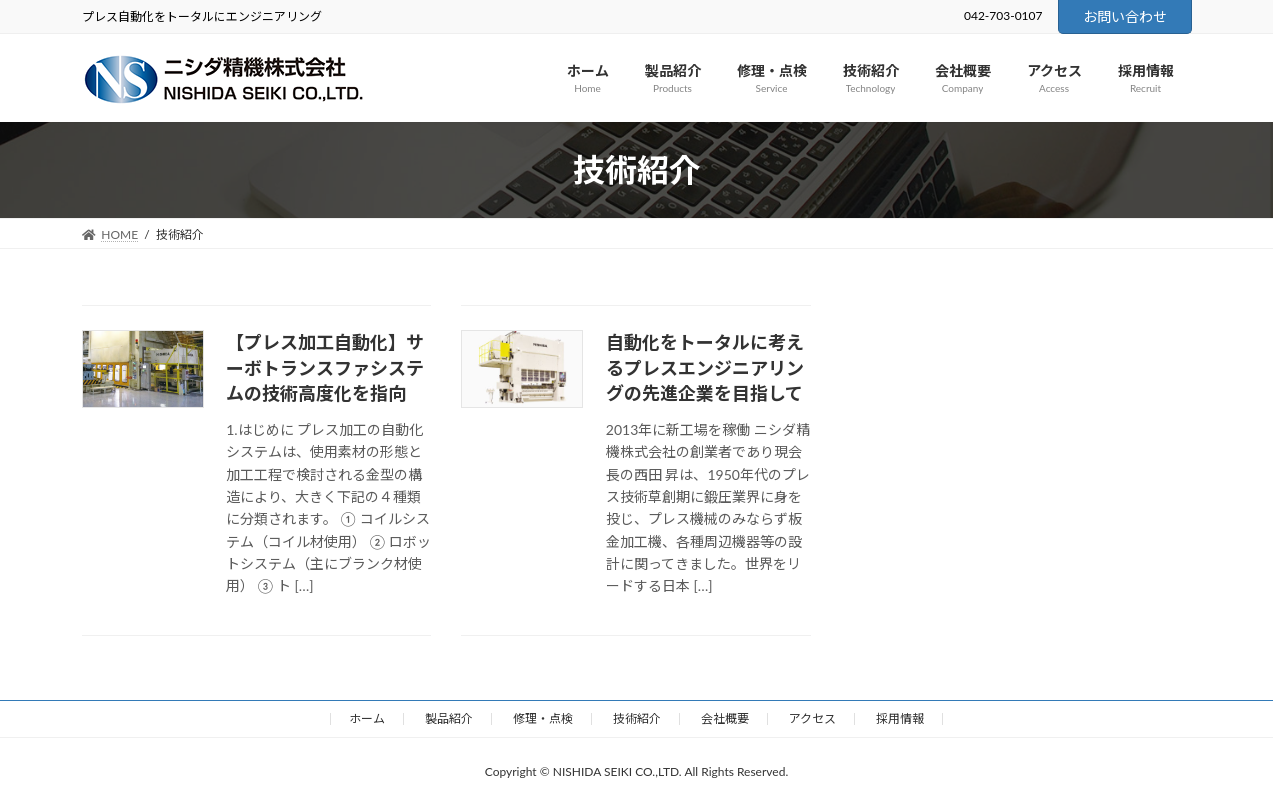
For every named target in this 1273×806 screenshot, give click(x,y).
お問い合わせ (1125, 16)
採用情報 (900, 718)
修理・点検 (543, 718)
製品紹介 (449, 718)
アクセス (812, 718)
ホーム (367, 718)
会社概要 (725, 718)
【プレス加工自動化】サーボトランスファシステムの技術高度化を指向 (325, 367)
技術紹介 (637, 718)
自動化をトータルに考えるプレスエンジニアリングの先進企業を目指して (705, 367)
